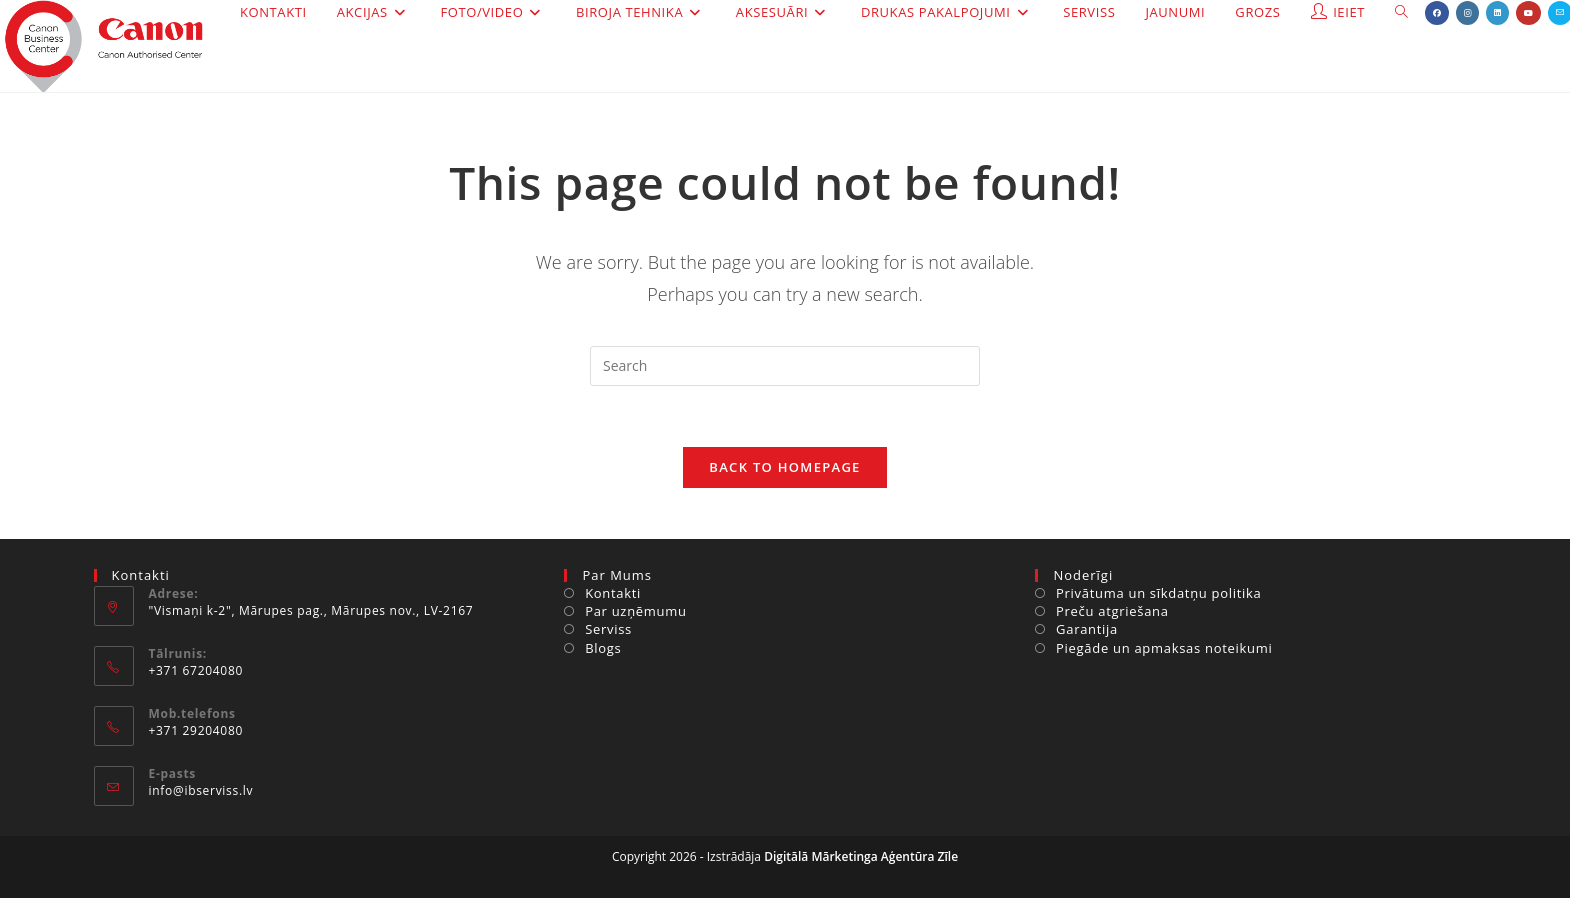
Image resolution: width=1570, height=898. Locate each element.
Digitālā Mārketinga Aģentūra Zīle (861, 856)
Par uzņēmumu (636, 611)
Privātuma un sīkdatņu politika (1158, 593)
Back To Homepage (784, 467)
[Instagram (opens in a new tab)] (1467, 13)
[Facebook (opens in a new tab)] (1437, 13)
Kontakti (613, 593)
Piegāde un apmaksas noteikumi (1164, 648)
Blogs (603, 648)
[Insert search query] (785, 366)
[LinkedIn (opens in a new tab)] (1497, 13)
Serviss (608, 629)
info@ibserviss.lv (201, 790)
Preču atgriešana (1112, 611)
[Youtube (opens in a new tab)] (1528, 13)
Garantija (1087, 629)
